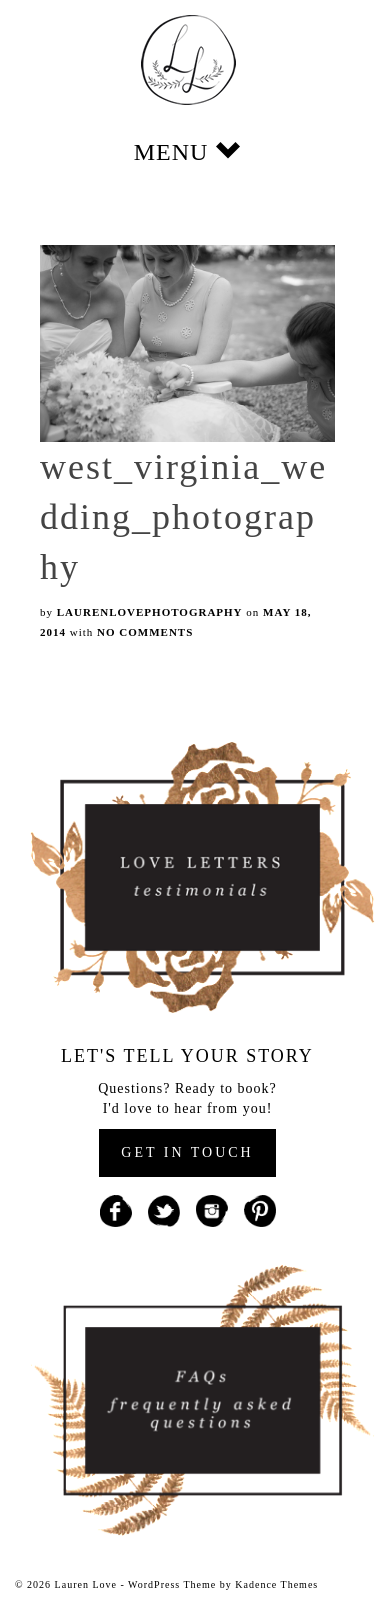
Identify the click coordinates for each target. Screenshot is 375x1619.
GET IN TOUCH (187, 1152)
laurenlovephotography (150, 612)
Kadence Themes (276, 1584)
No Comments (145, 632)
